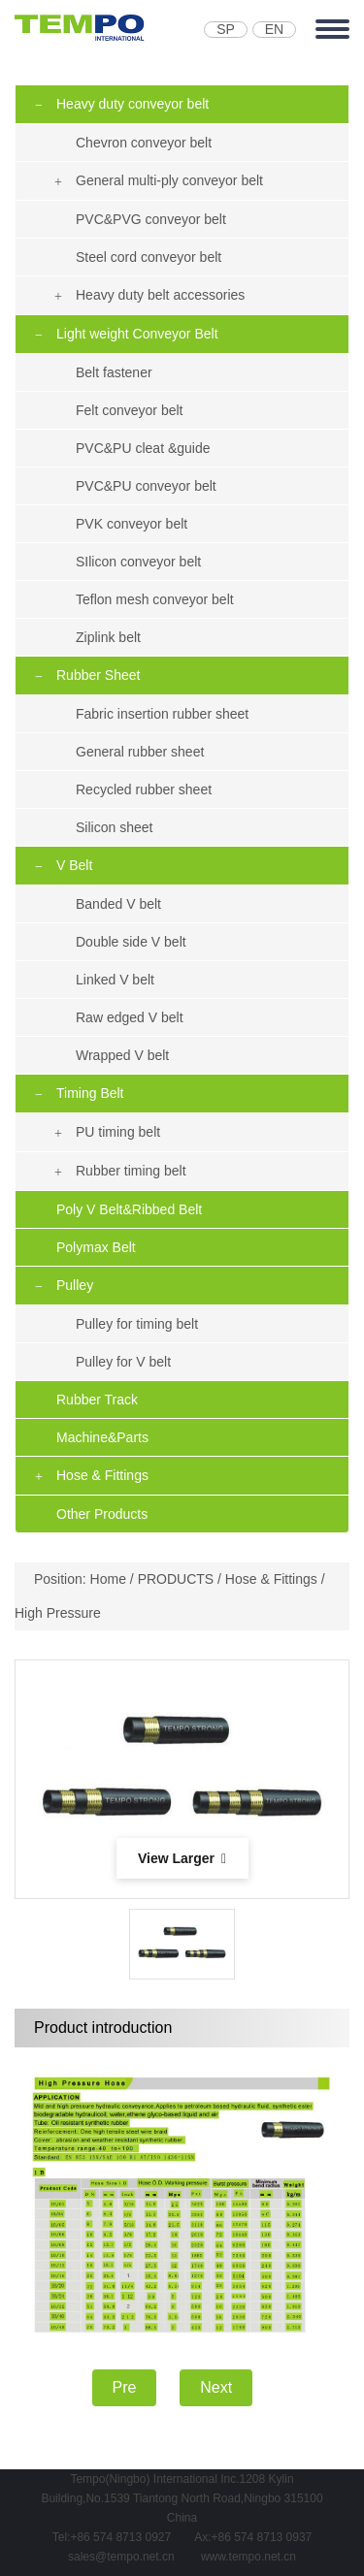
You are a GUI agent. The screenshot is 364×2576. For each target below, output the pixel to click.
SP (225, 29)
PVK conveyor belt (131, 523)
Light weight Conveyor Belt (137, 333)
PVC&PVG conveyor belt (151, 219)
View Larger (182, 1858)
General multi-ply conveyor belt (169, 180)
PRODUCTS (176, 1579)
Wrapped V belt (122, 1055)
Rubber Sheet (98, 675)
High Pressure (58, 1613)
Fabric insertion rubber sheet (162, 714)
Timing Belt (90, 1093)
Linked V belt (115, 979)
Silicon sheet (114, 827)
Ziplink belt (108, 637)
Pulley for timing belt (137, 1324)
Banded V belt (118, 904)
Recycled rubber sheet (144, 789)
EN (274, 29)
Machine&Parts (102, 1437)
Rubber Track (97, 1399)
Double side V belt (131, 942)
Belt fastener (114, 372)
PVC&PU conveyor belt (146, 486)
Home (108, 1579)
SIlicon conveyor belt (138, 561)
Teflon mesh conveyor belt (155, 599)
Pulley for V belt (123, 1361)
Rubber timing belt (131, 1170)
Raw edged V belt (129, 1017)
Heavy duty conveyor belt (132, 104)
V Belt (74, 865)
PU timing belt (118, 1132)
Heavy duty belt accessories (160, 295)
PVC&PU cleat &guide (143, 448)
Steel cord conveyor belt (148, 257)
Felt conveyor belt (129, 410)
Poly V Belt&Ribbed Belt (129, 1209)
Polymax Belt (96, 1247)
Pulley (74, 1285)
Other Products (102, 1514)
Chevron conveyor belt (144, 142)
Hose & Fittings (102, 1475)
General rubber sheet (140, 751)
